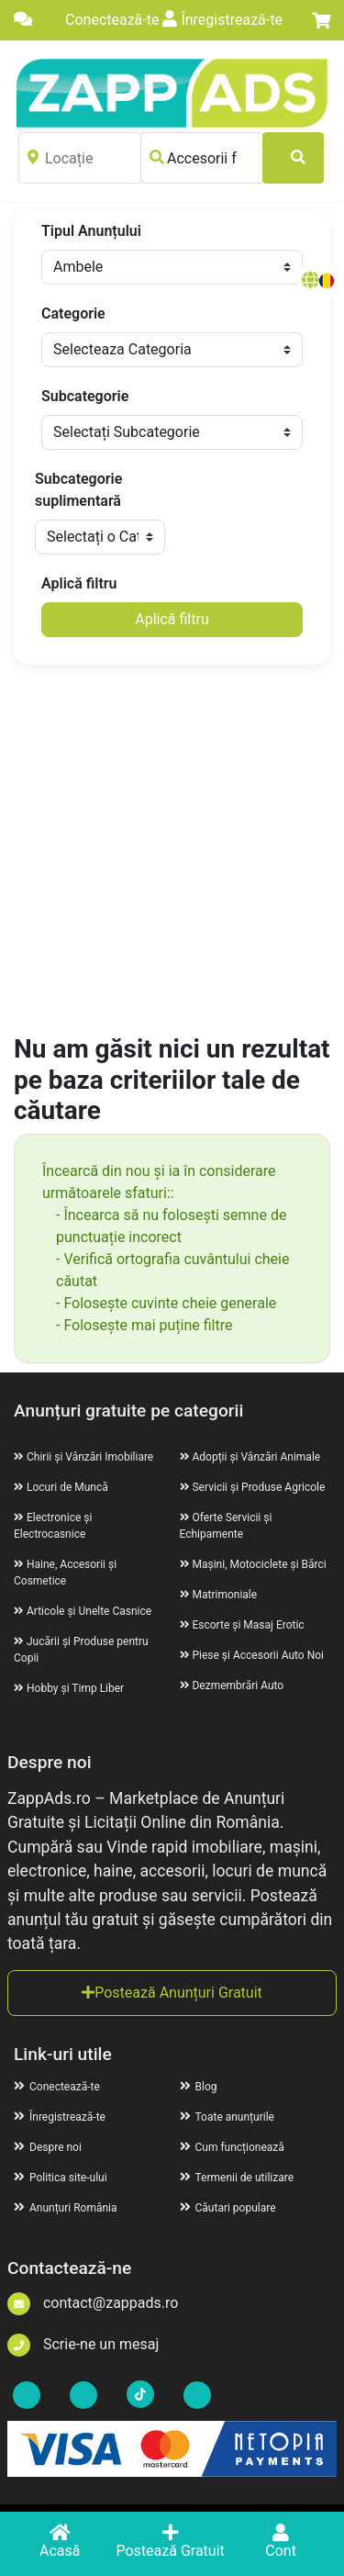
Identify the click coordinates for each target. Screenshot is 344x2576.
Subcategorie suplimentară (78, 490)
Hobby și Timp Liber (75, 1688)
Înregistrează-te (222, 19)
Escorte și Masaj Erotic (248, 1624)
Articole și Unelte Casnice (89, 1611)
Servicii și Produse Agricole (258, 1487)
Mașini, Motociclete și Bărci (259, 1564)
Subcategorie (84, 396)
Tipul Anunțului (91, 231)
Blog (198, 2086)
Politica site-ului (60, 2177)
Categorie (73, 313)
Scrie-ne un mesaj (83, 2344)
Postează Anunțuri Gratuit (172, 1992)
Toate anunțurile (227, 2117)
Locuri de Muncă (67, 1487)
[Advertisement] (172, 850)
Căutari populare (228, 2207)
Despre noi (48, 2147)
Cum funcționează (232, 2147)
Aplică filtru (79, 583)
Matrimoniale (224, 1594)
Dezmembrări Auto (237, 1685)
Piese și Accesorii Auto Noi (257, 1655)
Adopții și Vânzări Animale (256, 1456)
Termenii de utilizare (237, 2177)
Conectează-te (110, 19)
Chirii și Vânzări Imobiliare (90, 1456)
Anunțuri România (65, 2207)
